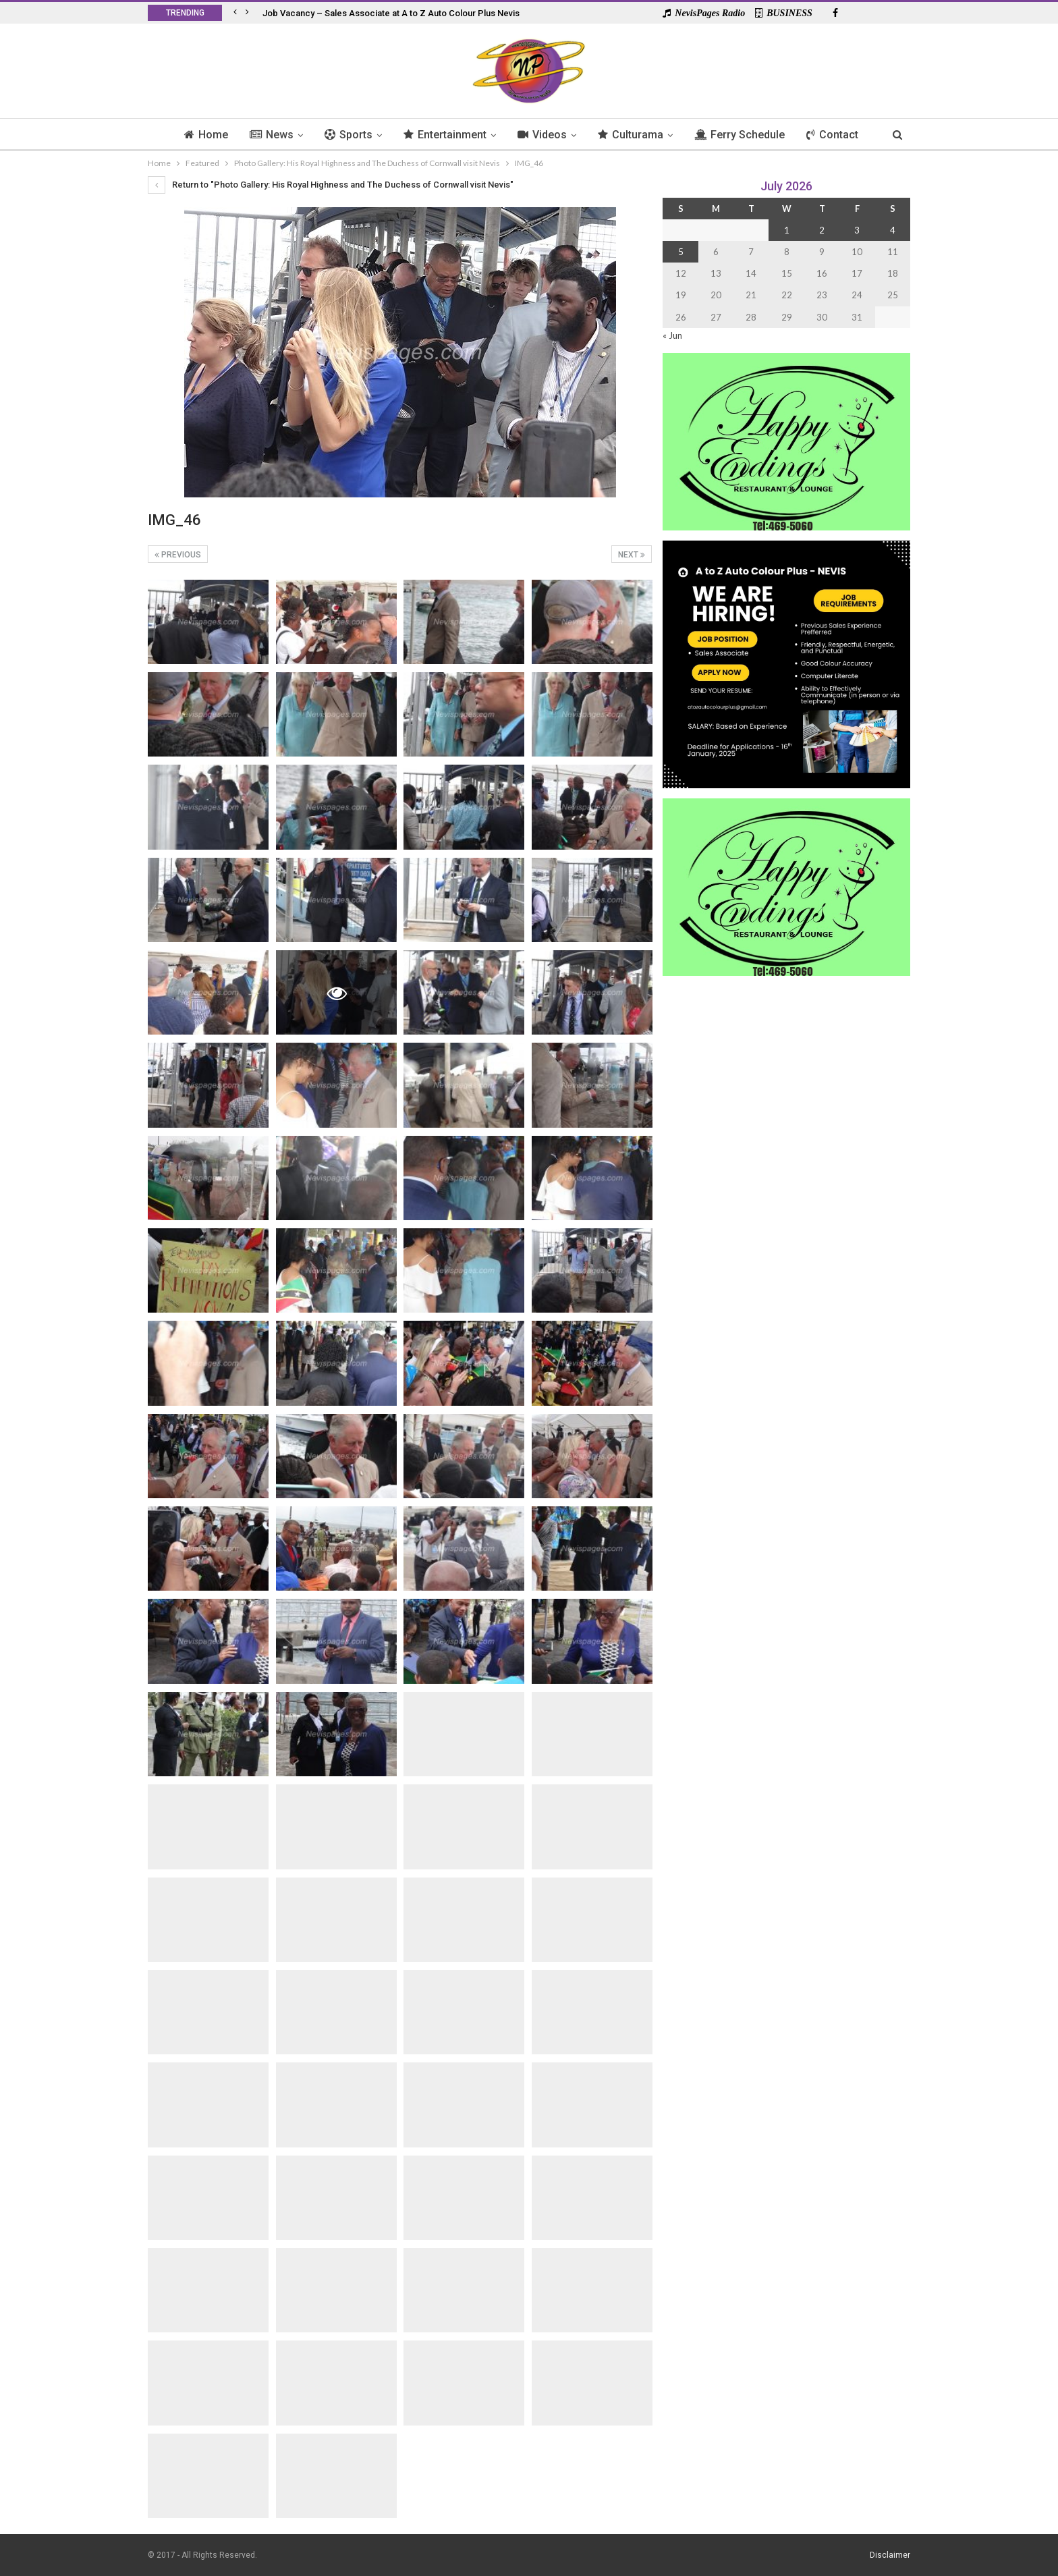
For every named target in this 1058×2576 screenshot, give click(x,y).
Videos (542, 134)
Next (631, 554)
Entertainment (443, 134)
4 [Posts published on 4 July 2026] (892, 230)
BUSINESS (783, 13)
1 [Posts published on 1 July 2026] (786, 230)
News (266, 134)
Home (199, 134)
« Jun (672, 335)
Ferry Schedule (744, 134)
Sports (345, 134)
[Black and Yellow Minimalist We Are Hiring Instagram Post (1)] (786, 663)
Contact (839, 134)
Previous (178, 554)
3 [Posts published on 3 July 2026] (857, 230)
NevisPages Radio (704, 13)
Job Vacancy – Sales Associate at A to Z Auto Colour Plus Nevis (391, 13)
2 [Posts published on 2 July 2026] (822, 230)
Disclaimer (890, 2555)
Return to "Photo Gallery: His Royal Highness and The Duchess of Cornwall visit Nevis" (330, 185)
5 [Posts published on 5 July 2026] (681, 251)
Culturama (633, 134)
